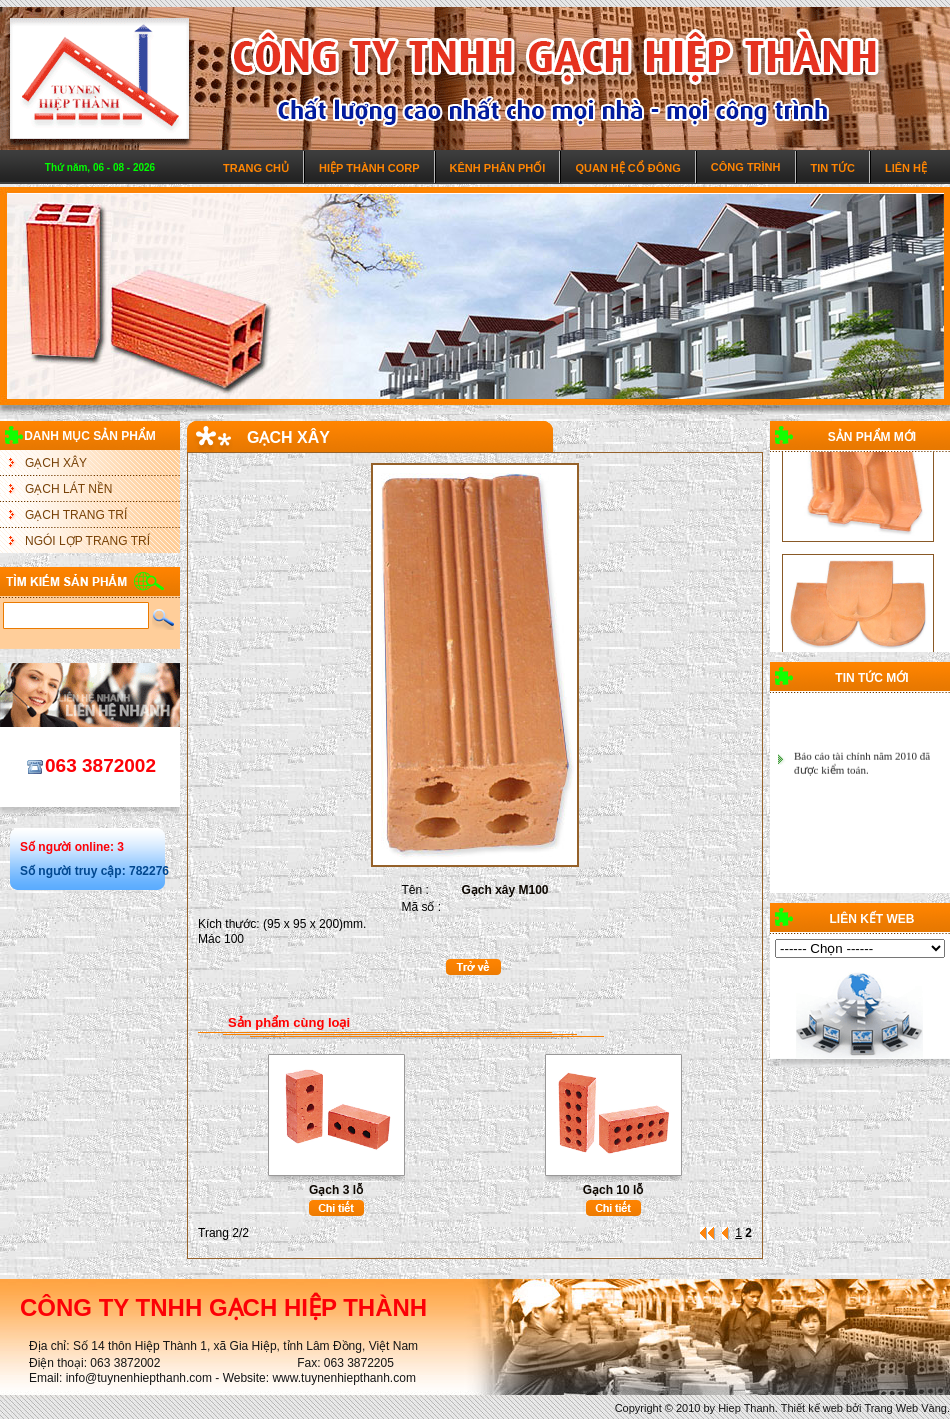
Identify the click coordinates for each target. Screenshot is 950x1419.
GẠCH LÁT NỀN (68, 489)
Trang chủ (256, 168)
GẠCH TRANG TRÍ (76, 515)
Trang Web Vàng (905, 1408)
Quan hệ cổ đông (627, 168)
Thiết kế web (812, 1408)
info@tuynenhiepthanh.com (139, 1378)
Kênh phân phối (498, 168)
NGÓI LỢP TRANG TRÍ (87, 541)
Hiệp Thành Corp (369, 168)
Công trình (746, 167)
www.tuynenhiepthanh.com (343, 1378)
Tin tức (833, 168)
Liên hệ (906, 168)
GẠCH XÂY (56, 463)
